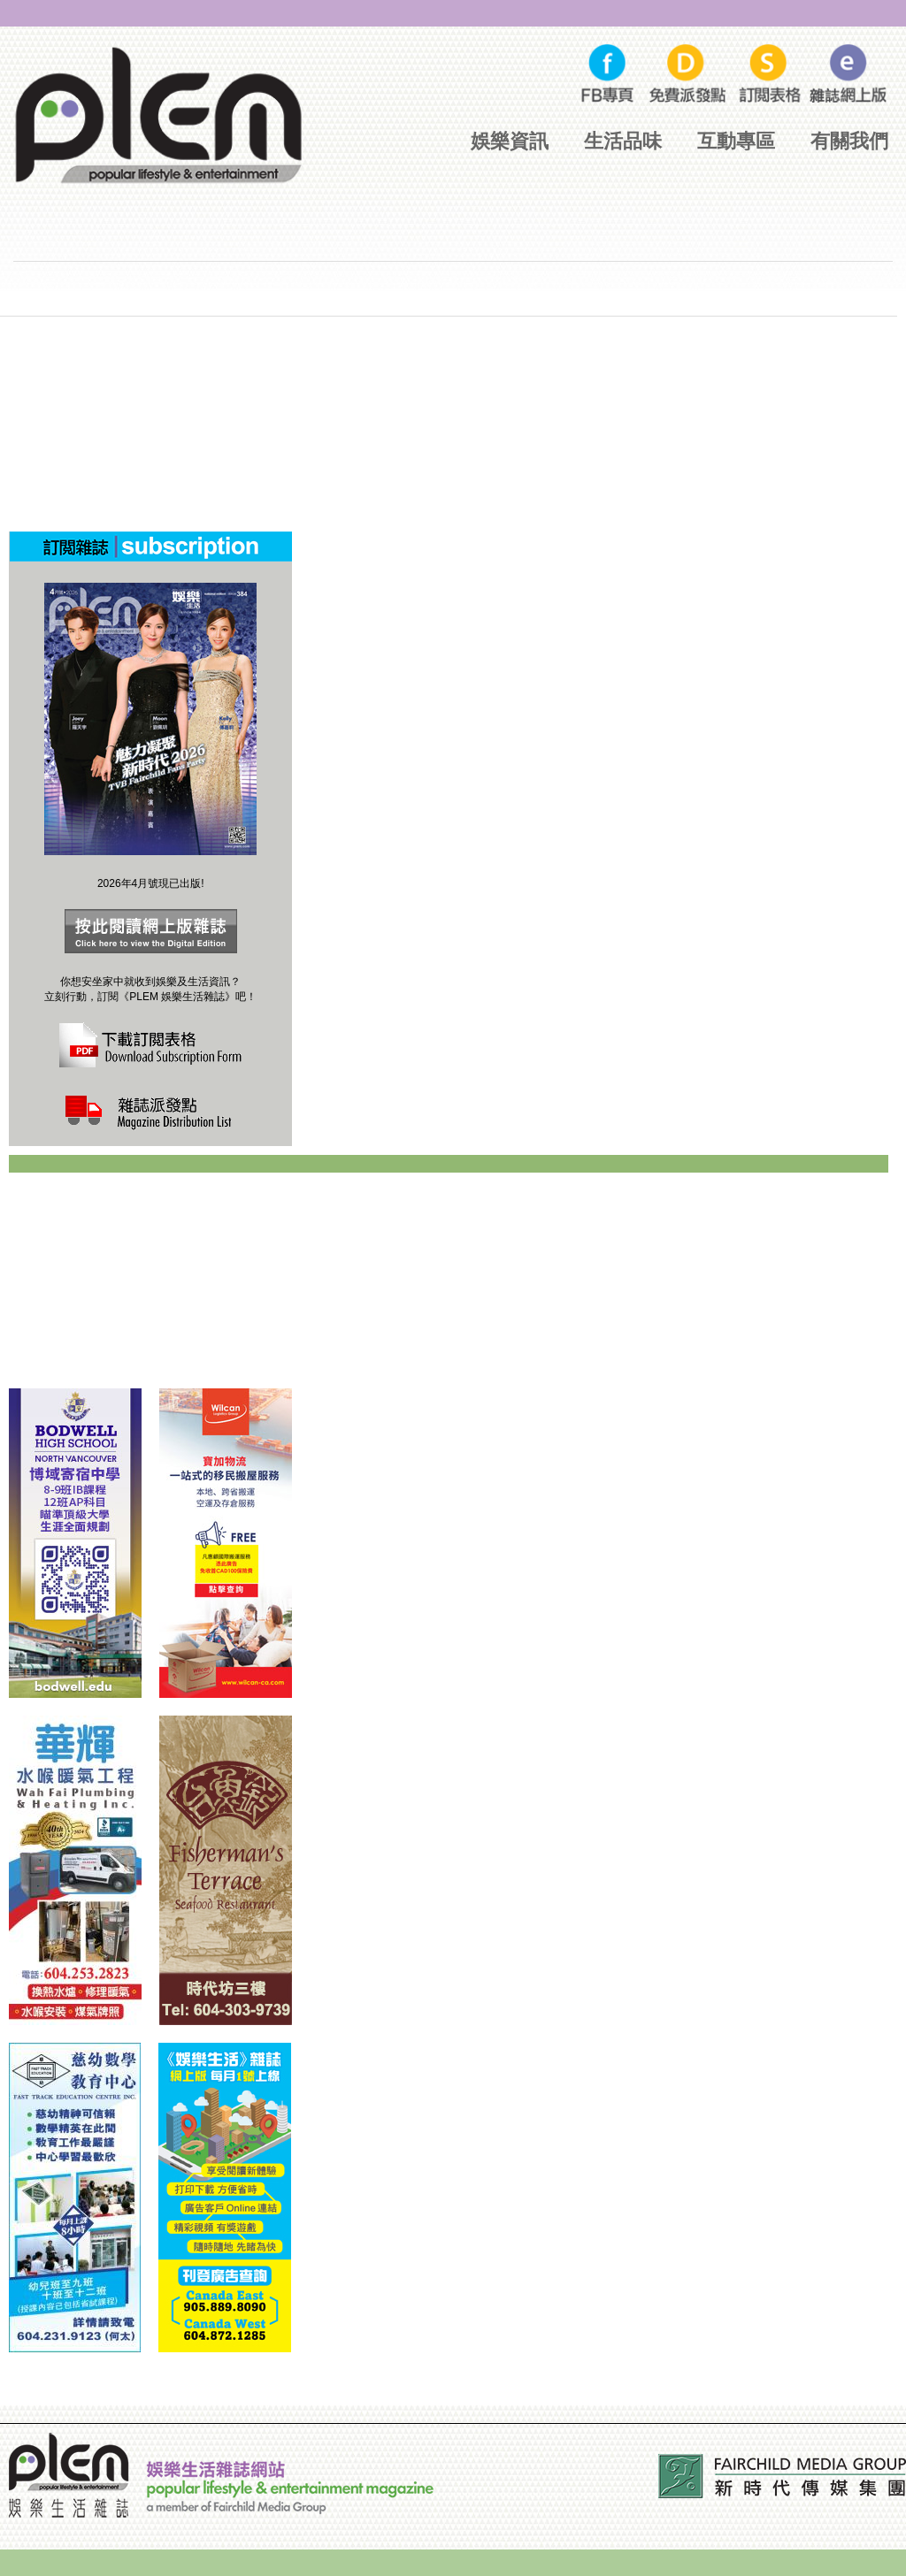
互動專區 (736, 141)
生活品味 (623, 141)
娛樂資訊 (510, 141)
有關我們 (849, 141)
